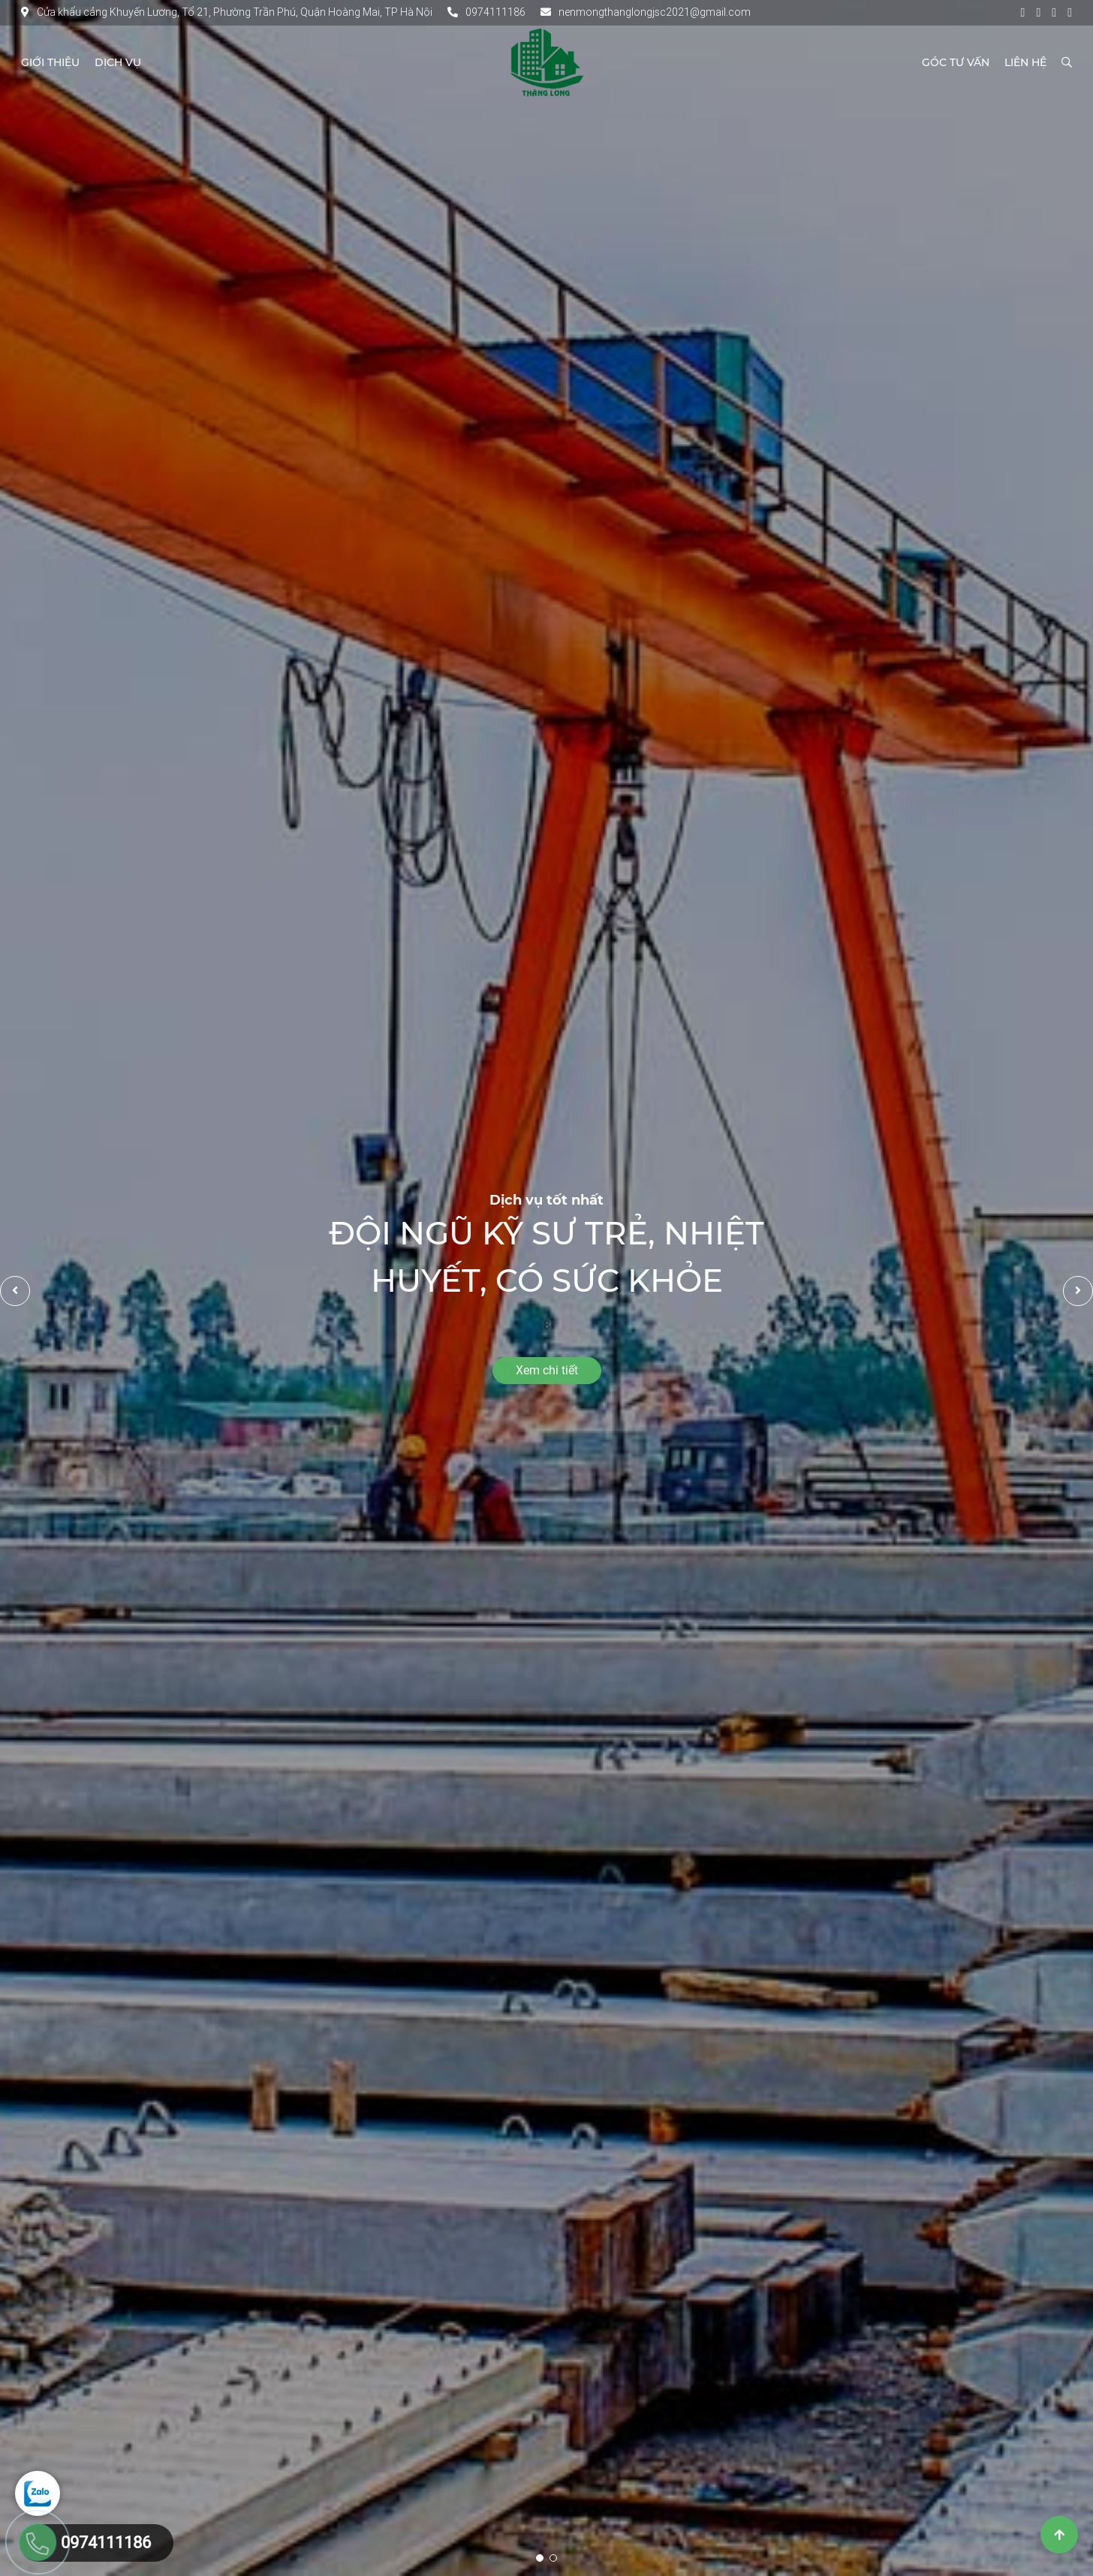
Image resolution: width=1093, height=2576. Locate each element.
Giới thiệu (50, 62)
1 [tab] (539, 2558)
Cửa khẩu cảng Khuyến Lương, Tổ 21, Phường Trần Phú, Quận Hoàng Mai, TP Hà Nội (226, 12)
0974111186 (486, 12)
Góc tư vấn (955, 62)
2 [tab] (553, 2558)
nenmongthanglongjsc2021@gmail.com (645, 12)
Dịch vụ (118, 62)
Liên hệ (1025, 62)
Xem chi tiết (547, 1370)
